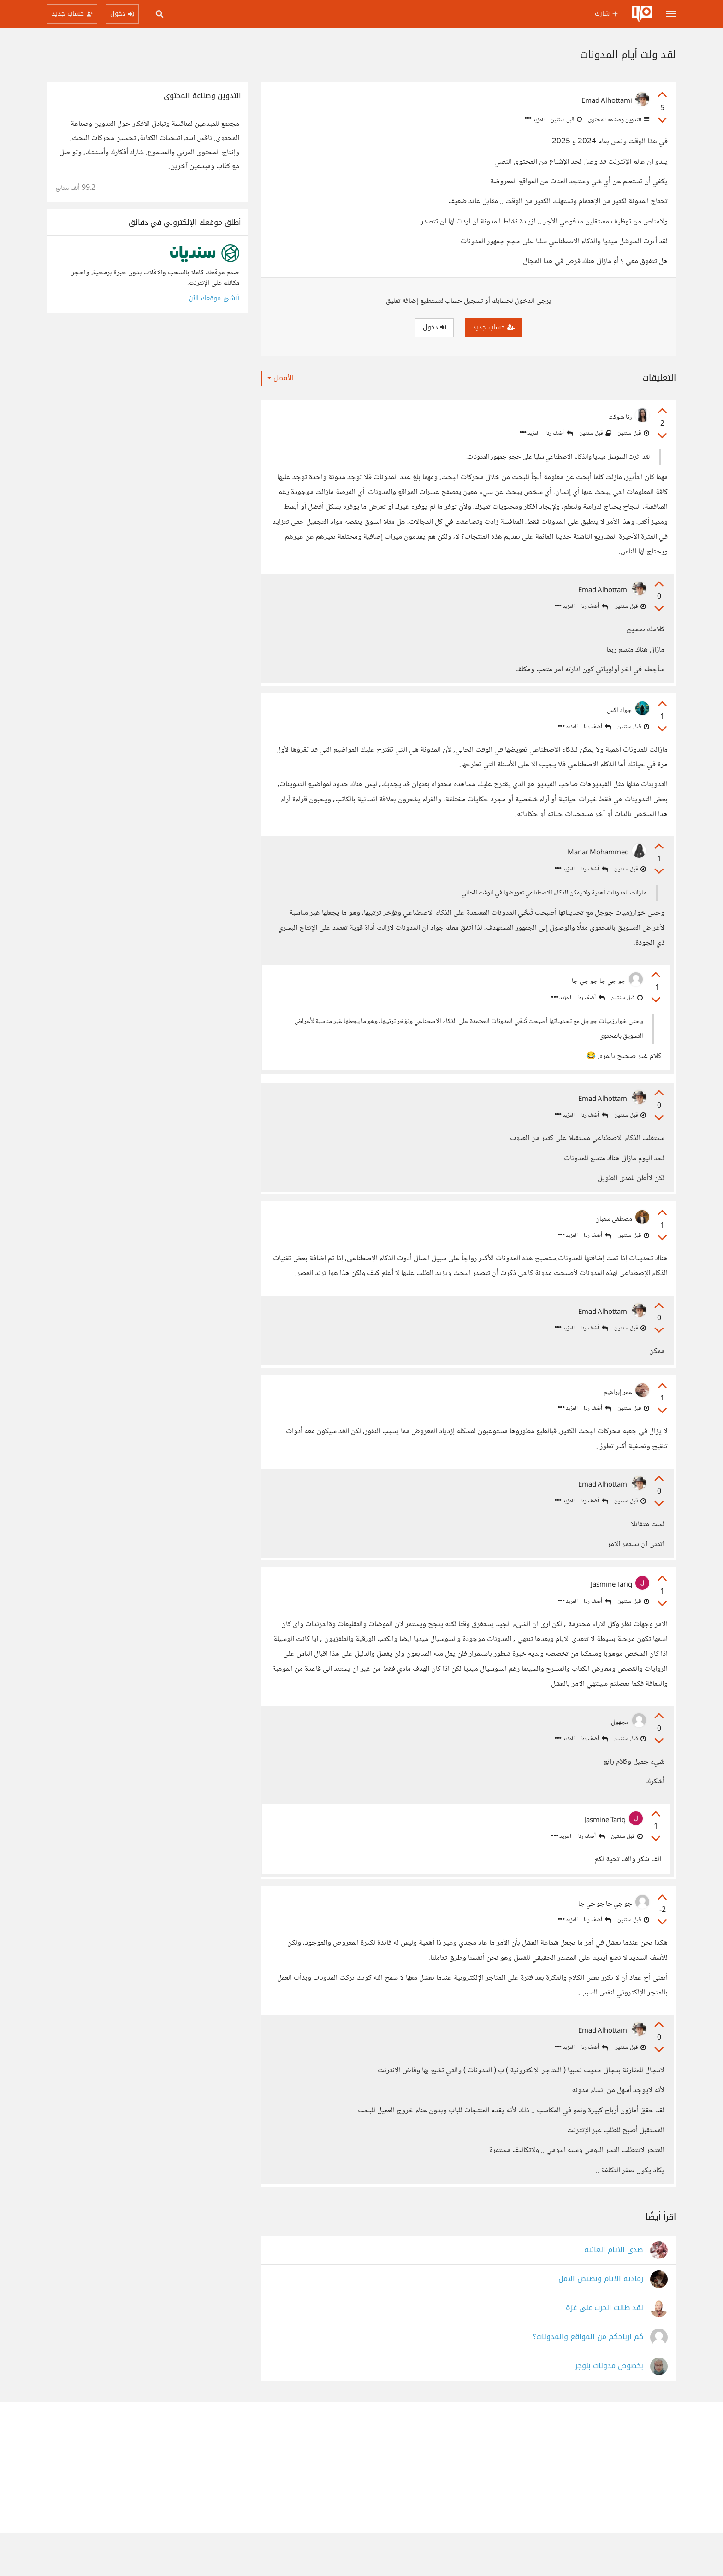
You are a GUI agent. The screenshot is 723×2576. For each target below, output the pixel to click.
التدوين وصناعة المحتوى (618, 120)
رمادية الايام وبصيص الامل (600, 2322)
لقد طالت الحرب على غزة (604, 2351)
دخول (434, 327)
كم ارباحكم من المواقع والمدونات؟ (588, 2380)
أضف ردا (559, 433)
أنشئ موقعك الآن (214, 298)
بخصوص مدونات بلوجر (609, 2409)
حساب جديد (494, 327)
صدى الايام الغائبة (613, 2293)
